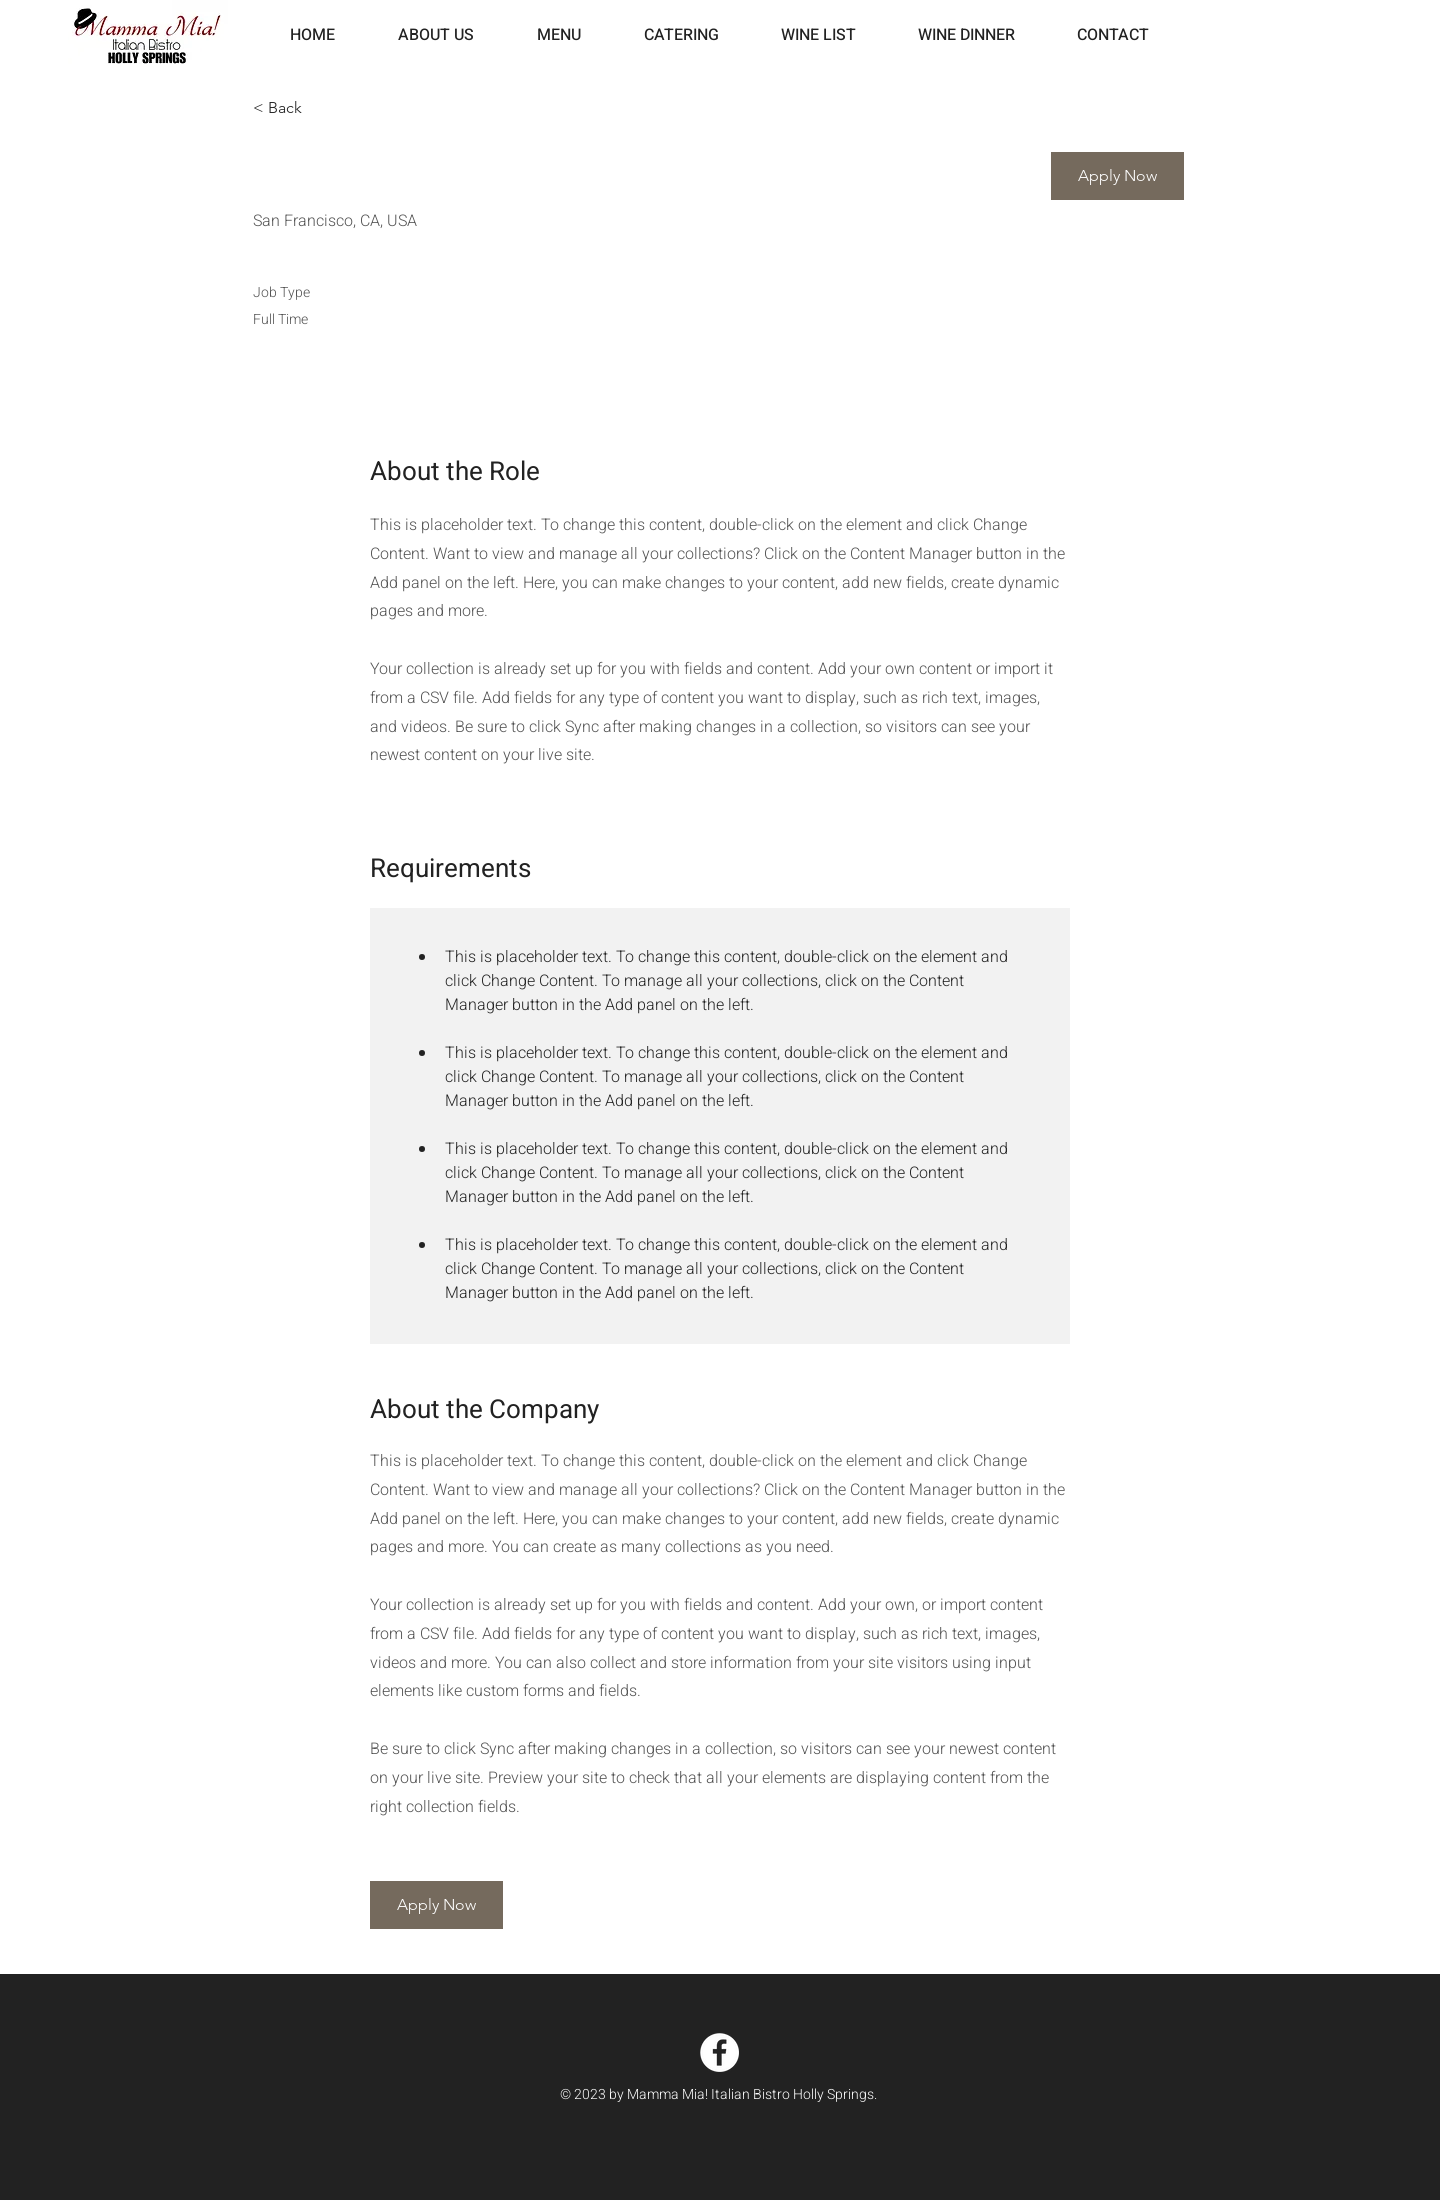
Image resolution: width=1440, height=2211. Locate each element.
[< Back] (324, 108)
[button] (1117, 176)
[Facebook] (719, 2052)
